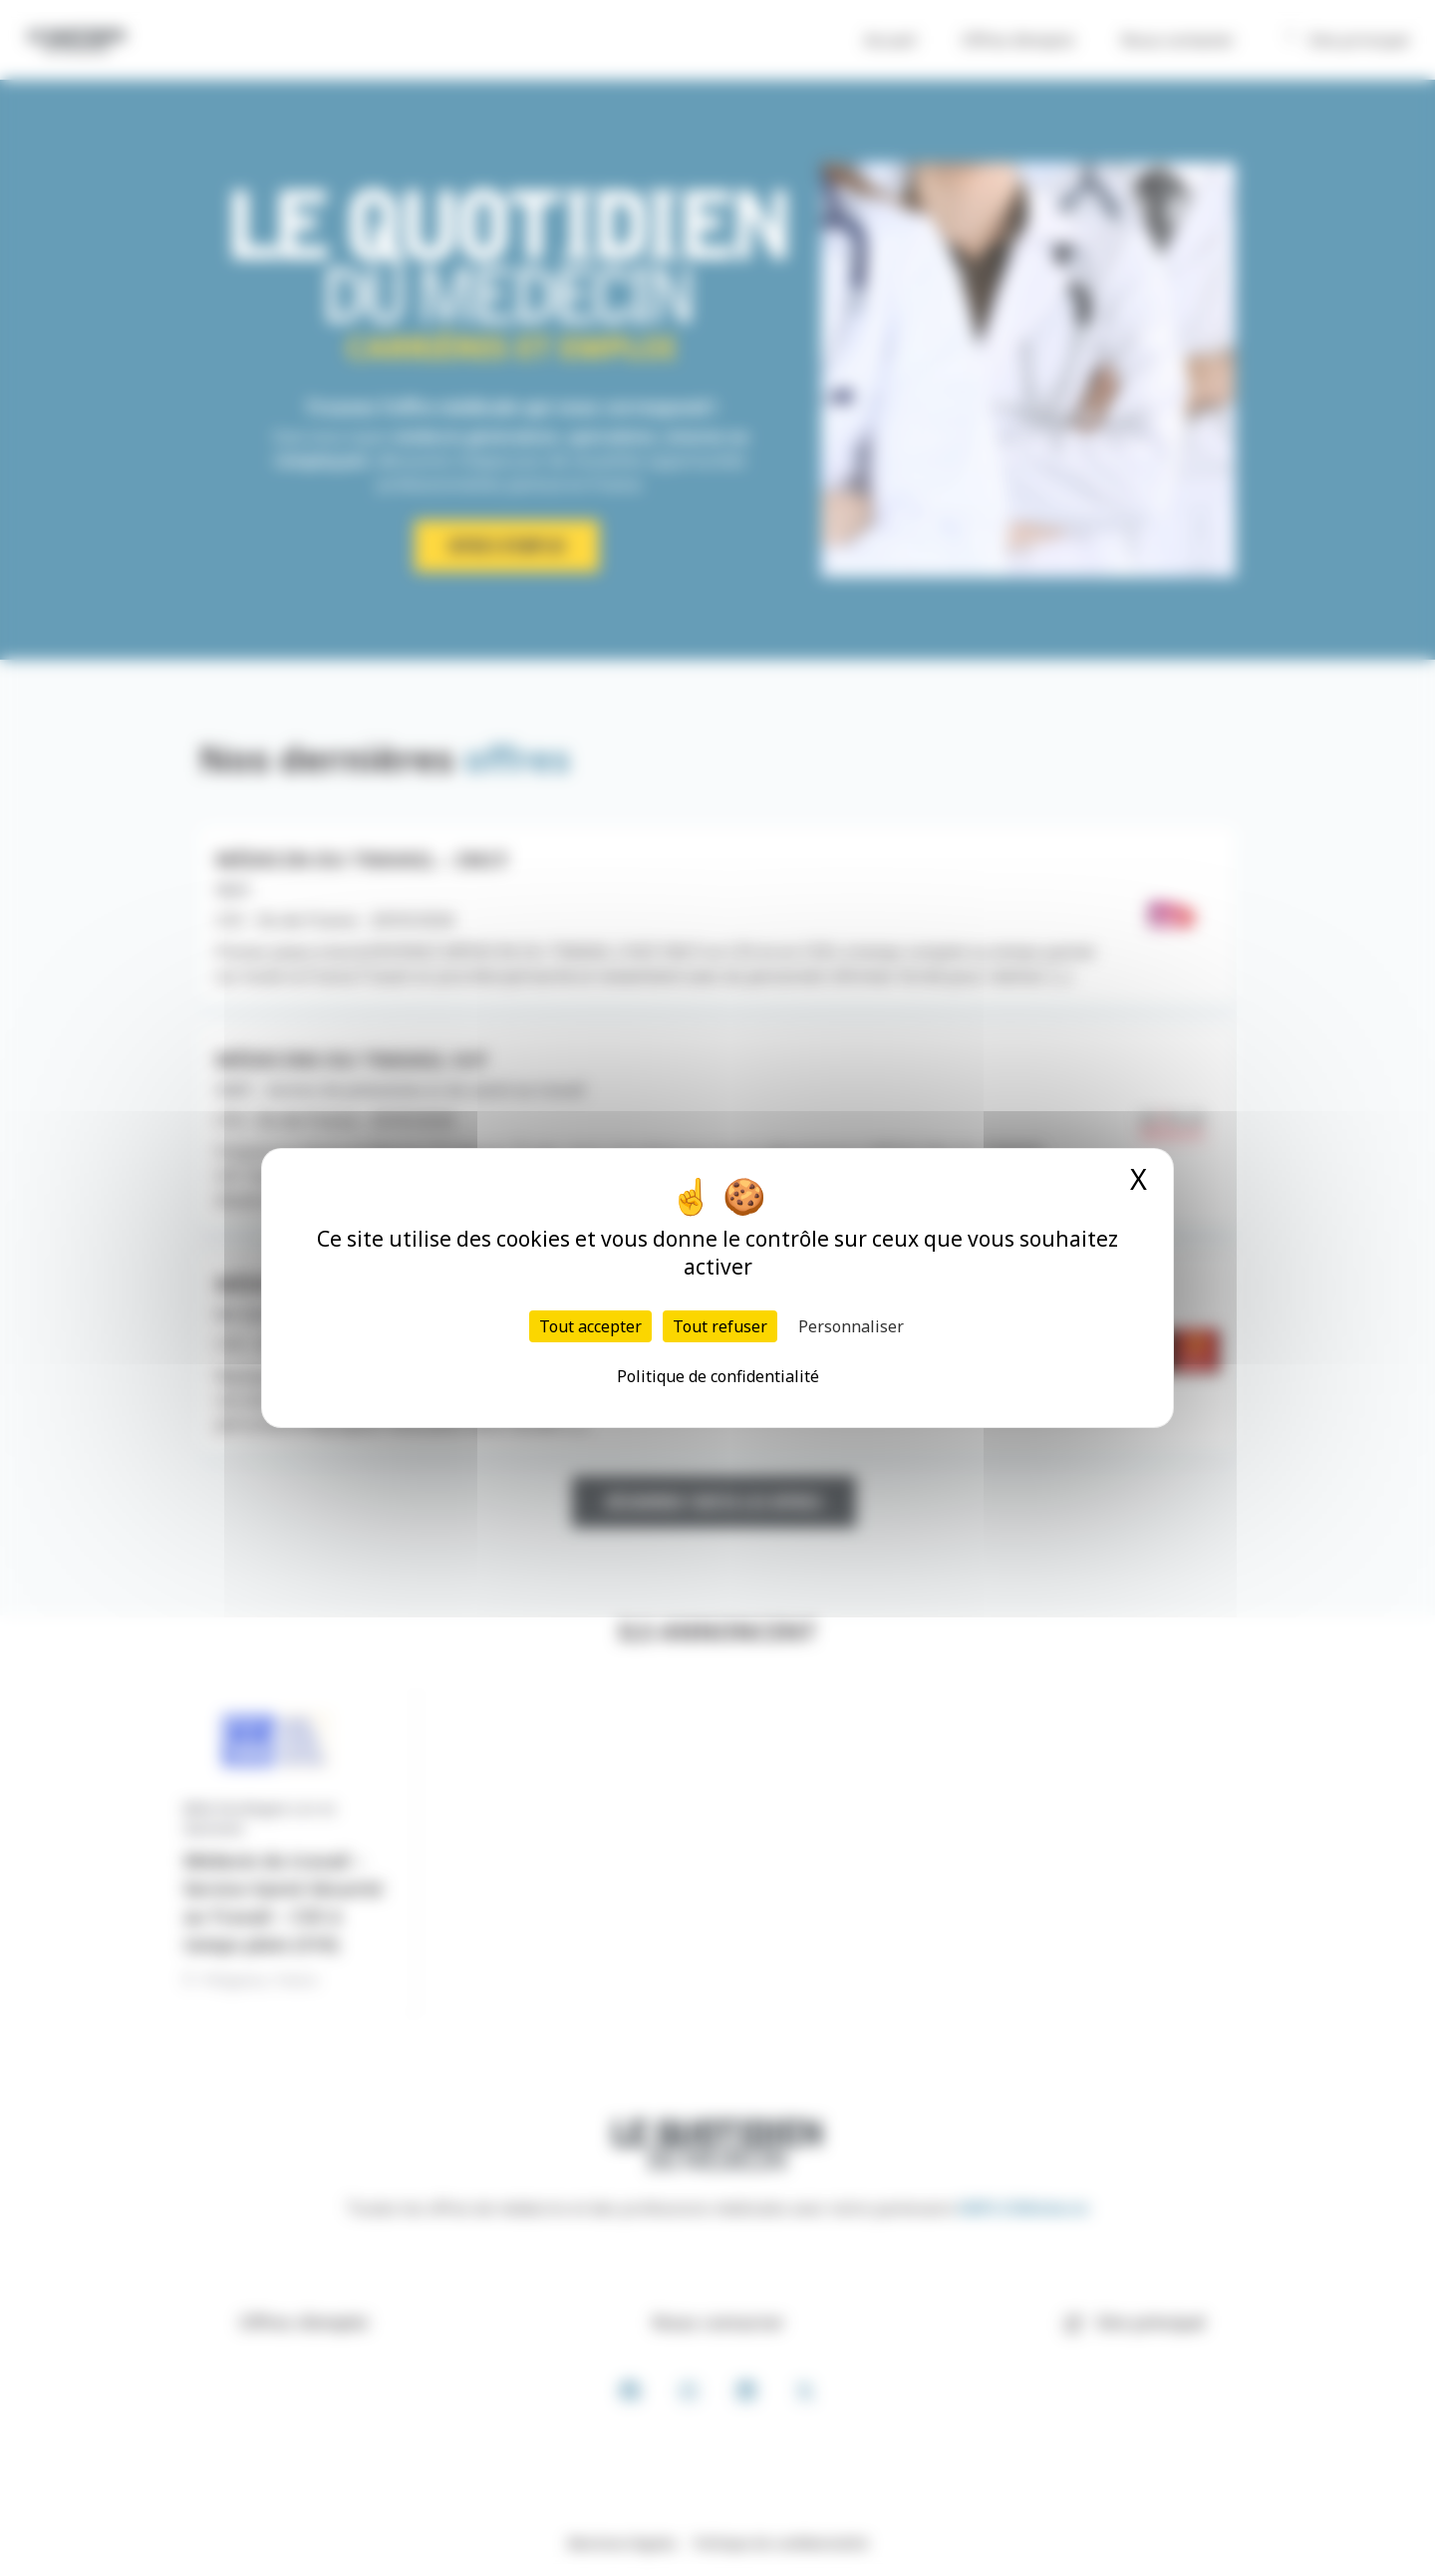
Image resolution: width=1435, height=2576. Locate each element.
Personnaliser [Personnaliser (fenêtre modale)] (851, 1326)
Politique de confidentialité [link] (718, 1376)
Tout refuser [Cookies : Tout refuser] (720, 1326)
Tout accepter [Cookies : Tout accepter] (590, 1326)
